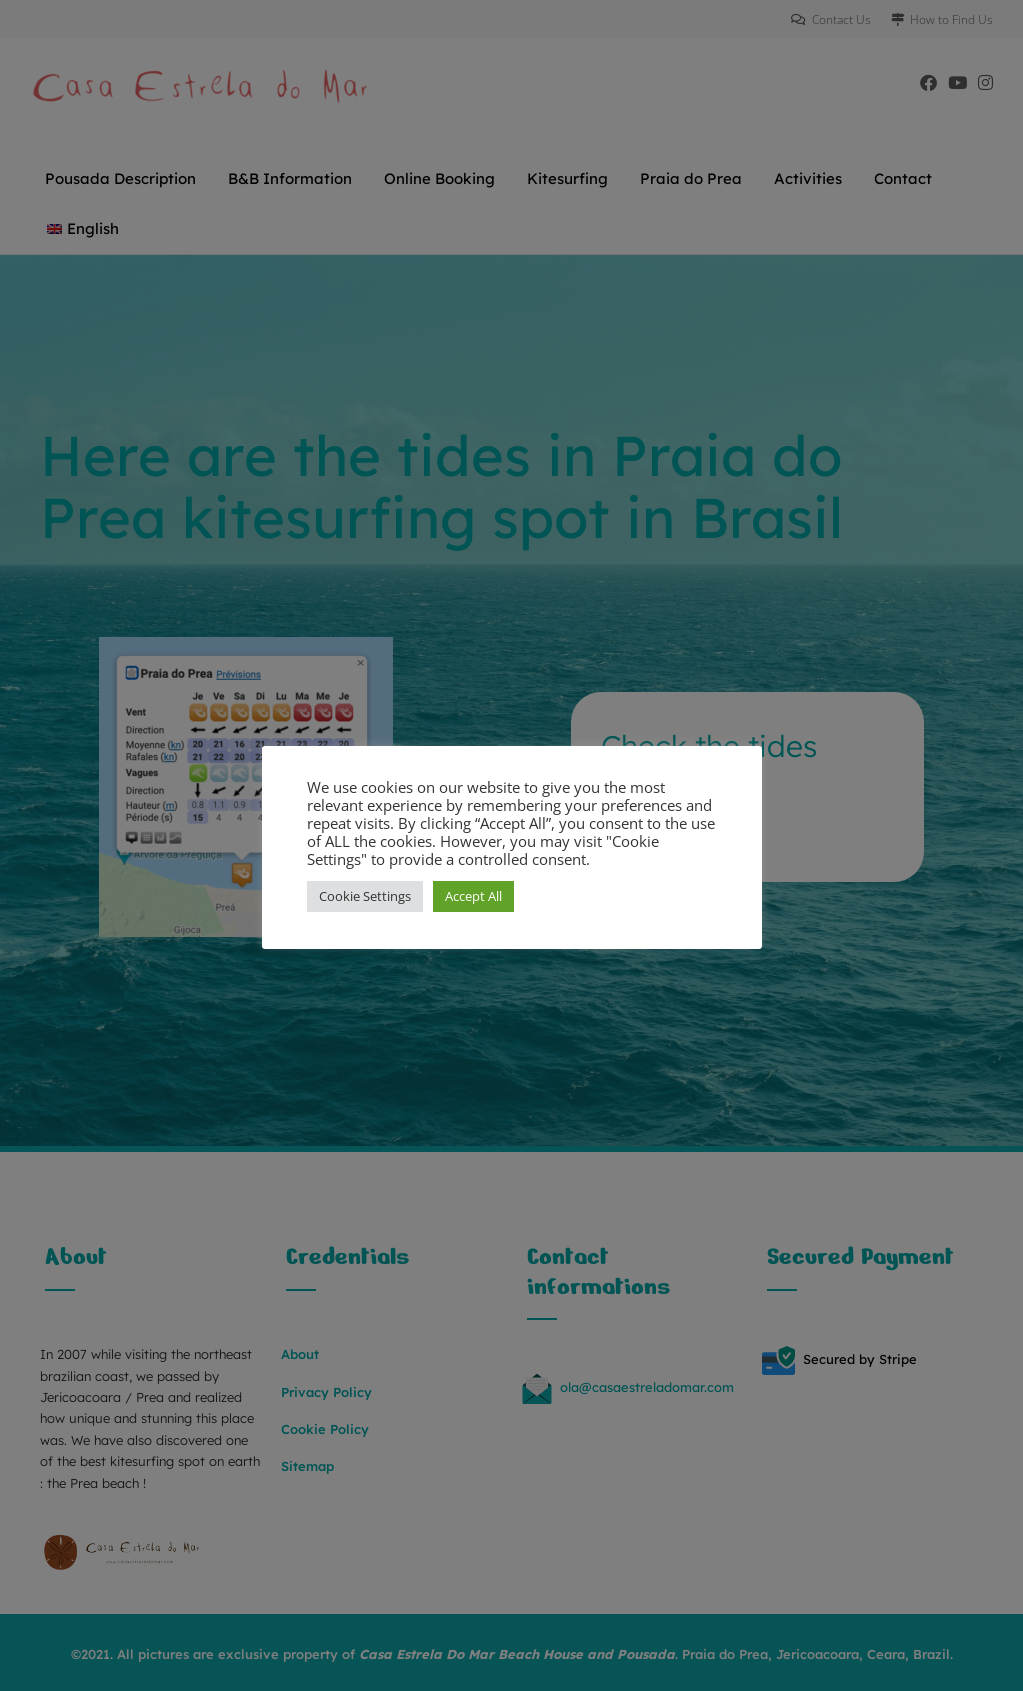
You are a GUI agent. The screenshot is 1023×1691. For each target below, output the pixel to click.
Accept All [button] (473, 896)
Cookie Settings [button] (365, 896)
